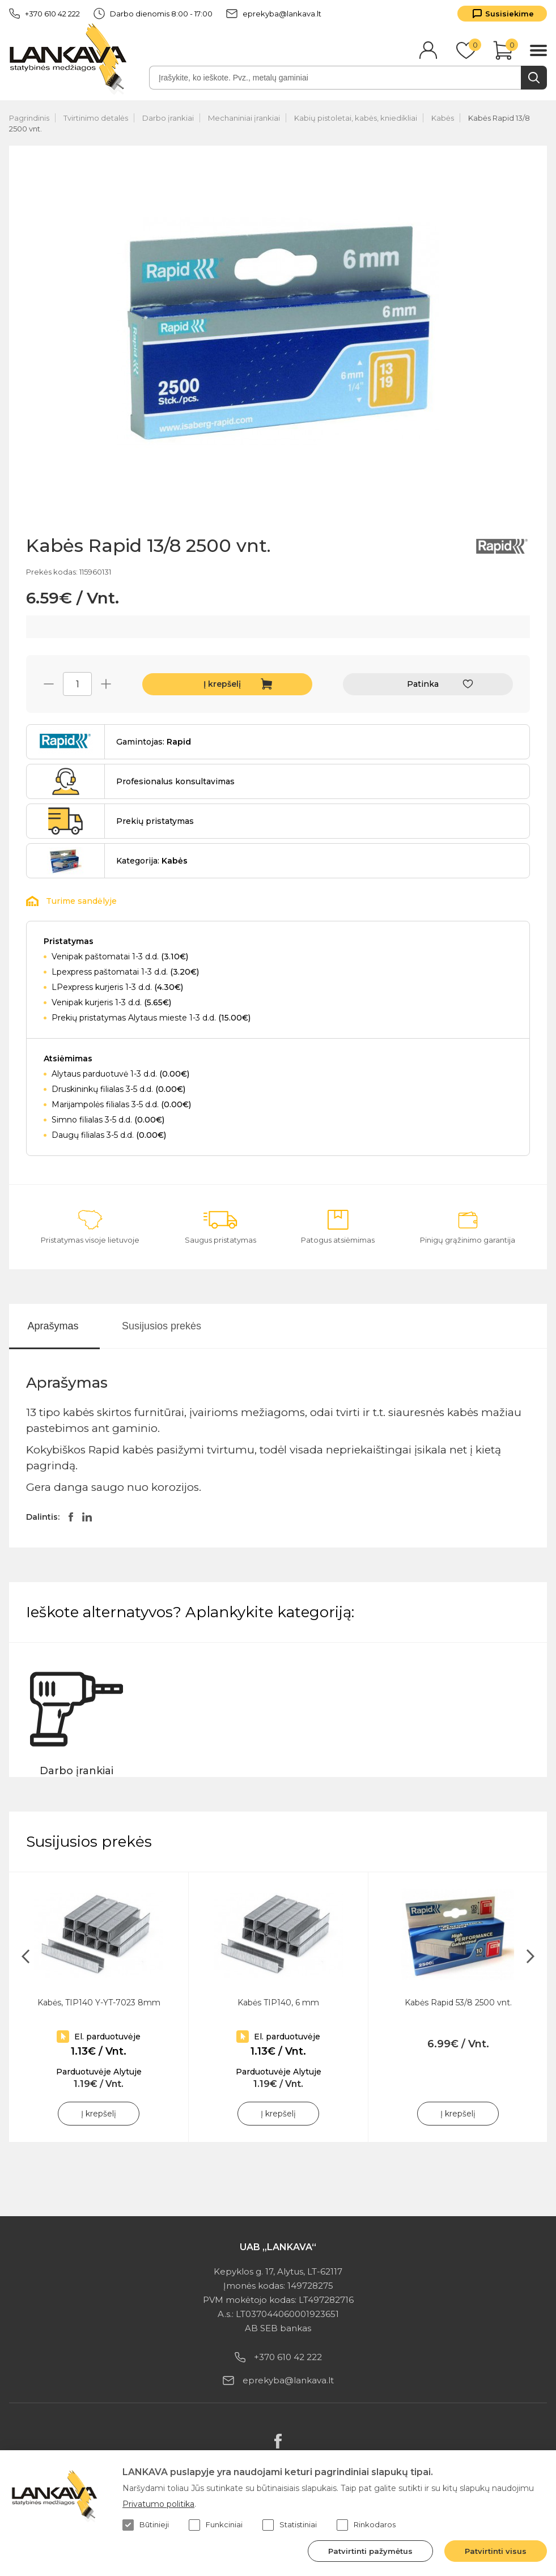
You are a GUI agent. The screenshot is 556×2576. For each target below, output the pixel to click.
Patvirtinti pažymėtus (370, 2551)
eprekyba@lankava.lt (273, 13)
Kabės (442, 117)
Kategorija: (152, 861)
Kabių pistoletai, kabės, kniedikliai (355, 117)
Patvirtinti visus (496, 2551)
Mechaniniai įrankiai (244, 117)
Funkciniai (216, 2525)
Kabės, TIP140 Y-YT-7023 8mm (98, 2002)
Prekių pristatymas (155, 821)
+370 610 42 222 (44, 13)
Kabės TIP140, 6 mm (278, 2002)
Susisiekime (509, 13)
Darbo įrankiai (168, 117)
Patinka (423, 684)
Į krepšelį (222, 684)
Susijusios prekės (161, 1326)
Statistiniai (289, 2525)
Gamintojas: (153, 742)
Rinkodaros (366, 2525)
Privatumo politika (158, 2504)
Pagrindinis (29, 117)
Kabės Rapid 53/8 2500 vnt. (458, 2002)
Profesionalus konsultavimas (175, 781)
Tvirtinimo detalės (95, 117)
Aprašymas (52, 1326)
